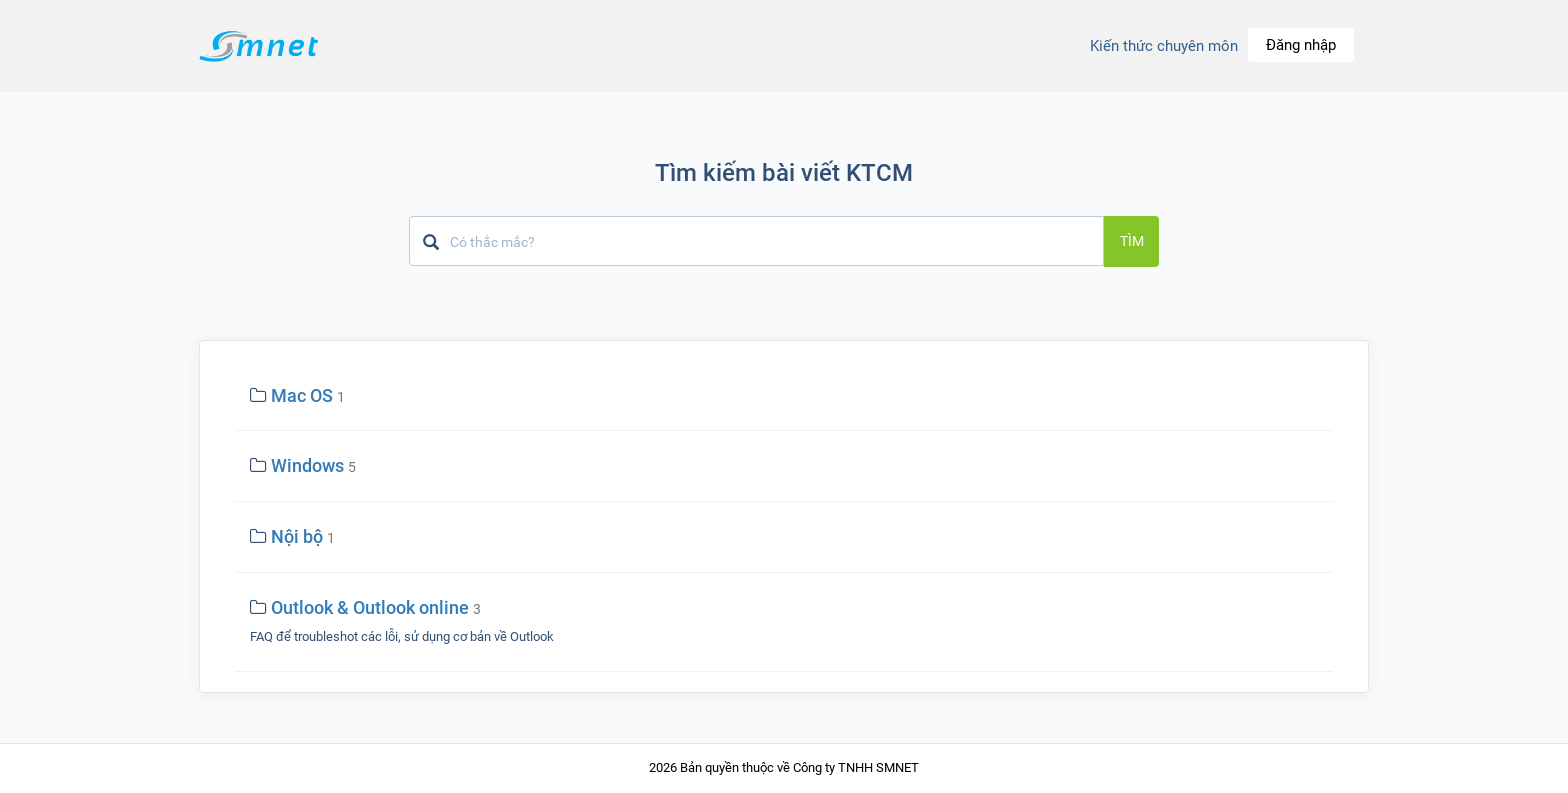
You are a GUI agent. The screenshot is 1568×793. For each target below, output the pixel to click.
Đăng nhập (1301, 45)
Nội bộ (297, 536)
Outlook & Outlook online (370, 607)
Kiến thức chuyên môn (1164, 46)
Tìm (1132, 241)
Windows (307, 465)
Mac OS (302, 395)
